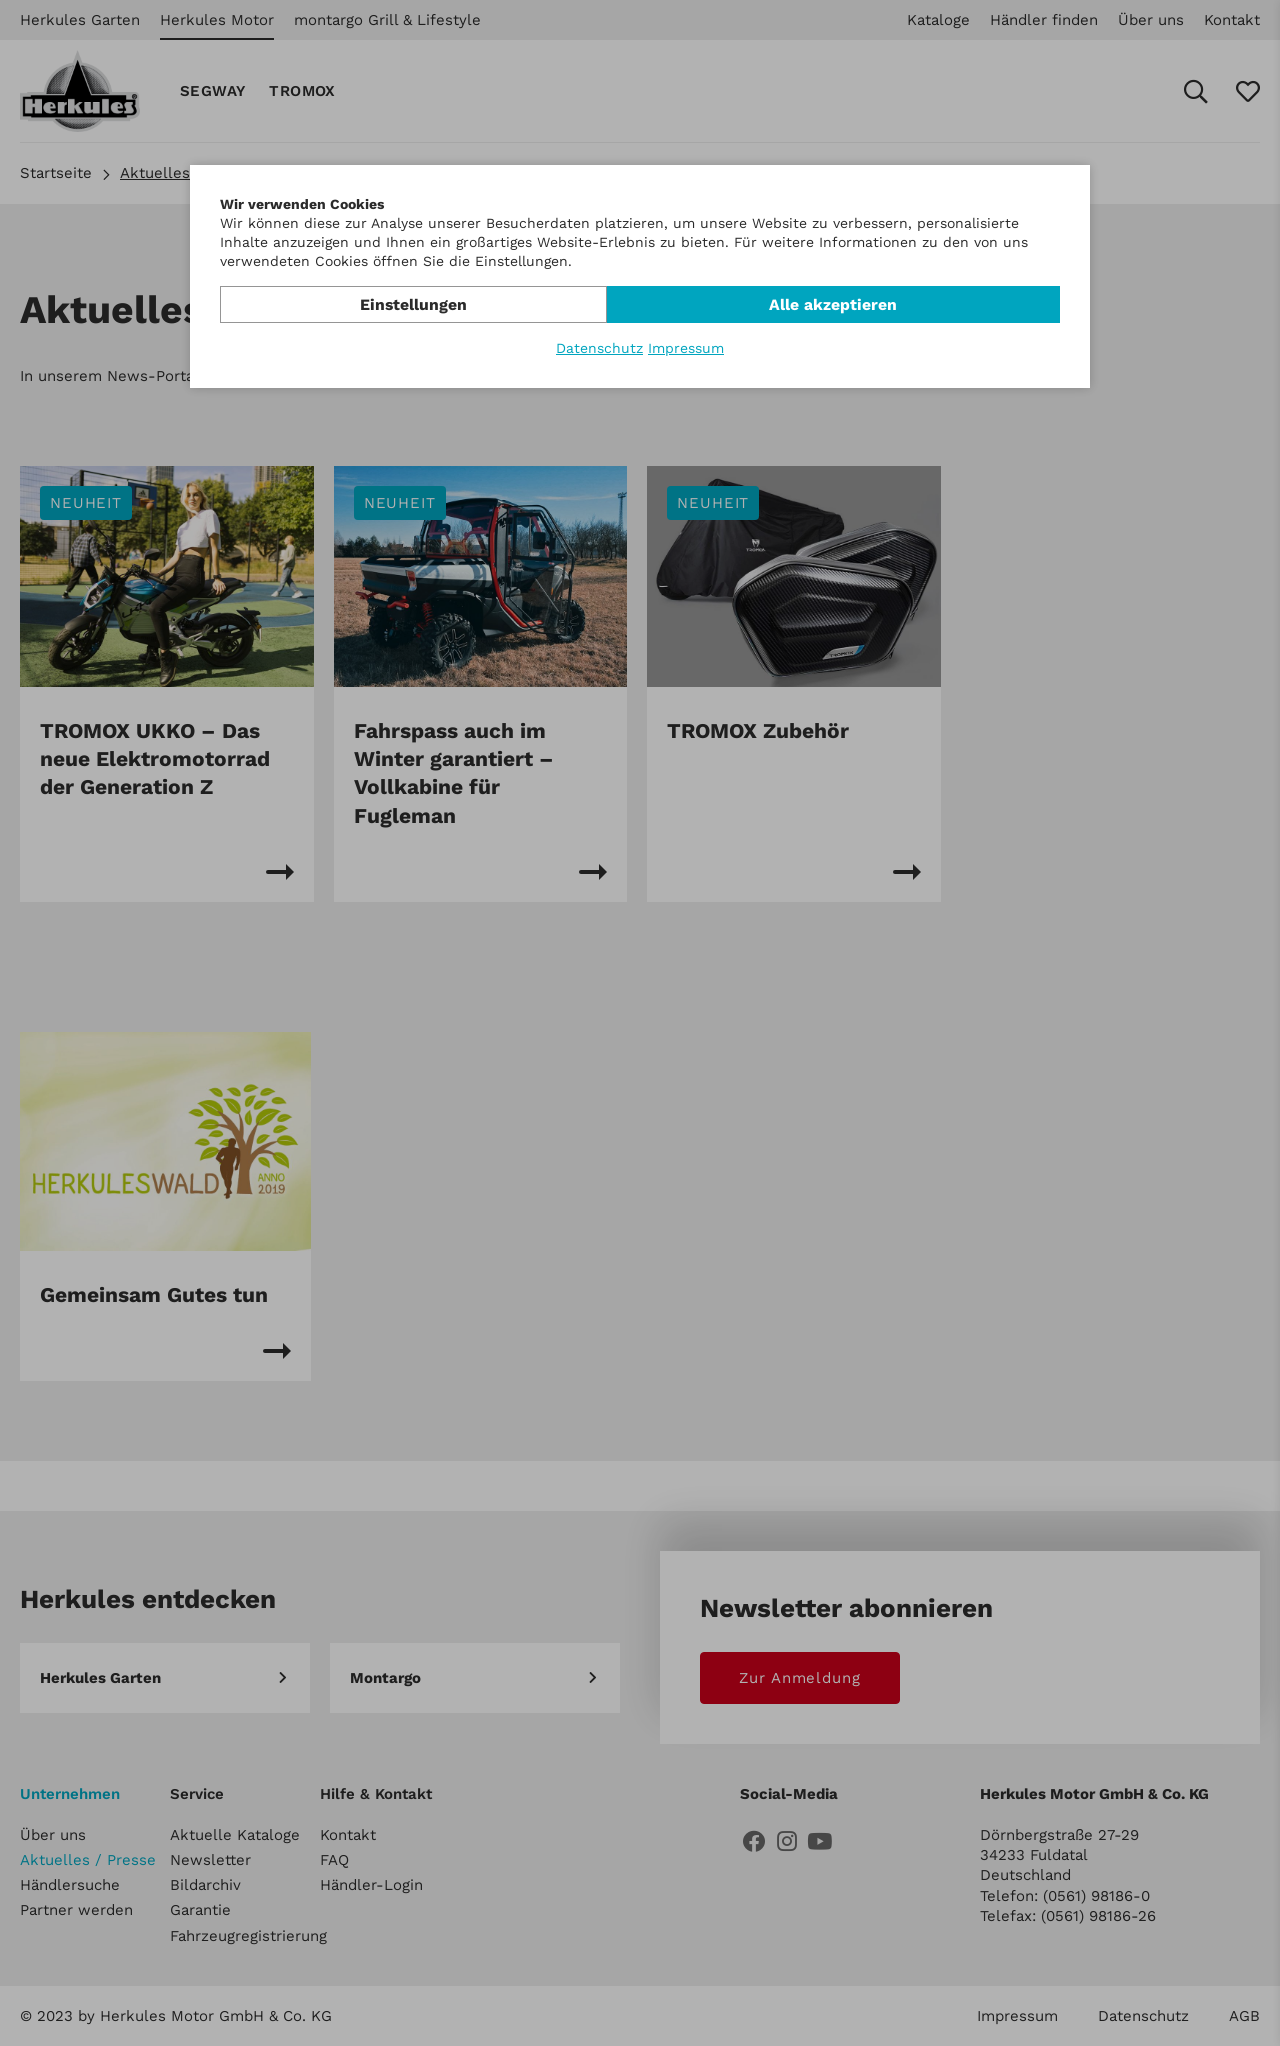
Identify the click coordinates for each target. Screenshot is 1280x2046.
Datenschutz (599, 348)
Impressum (686, 348)
